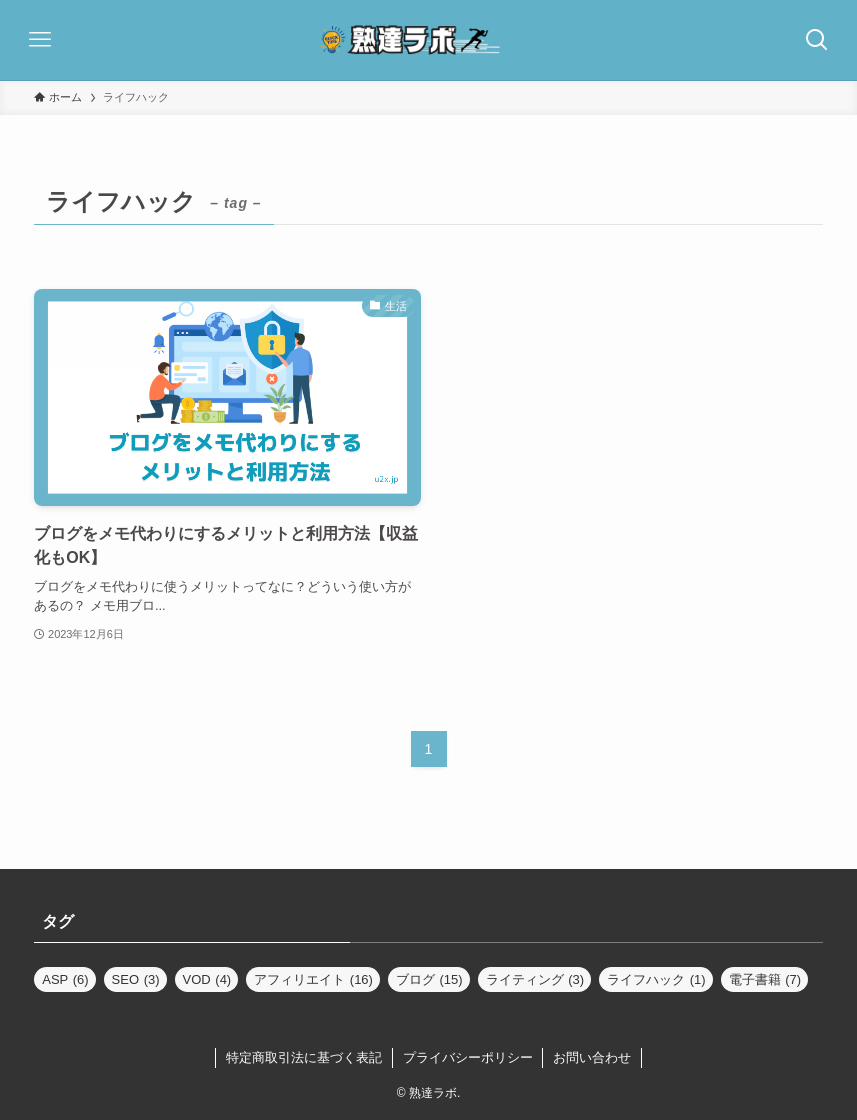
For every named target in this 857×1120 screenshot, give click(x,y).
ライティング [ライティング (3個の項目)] (535, 979)
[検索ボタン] (817, 40)
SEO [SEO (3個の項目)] (136, 979)
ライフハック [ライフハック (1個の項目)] (656, 979)
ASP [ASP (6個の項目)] (65, 979)
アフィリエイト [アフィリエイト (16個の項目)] (313, 979)
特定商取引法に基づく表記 (304, 1057)
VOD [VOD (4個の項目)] (207, 979)
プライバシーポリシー (468, 1057)
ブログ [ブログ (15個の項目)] (429, 979)
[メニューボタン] (40, 40)
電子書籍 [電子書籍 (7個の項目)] (765, 979)
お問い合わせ (592, 1057)
